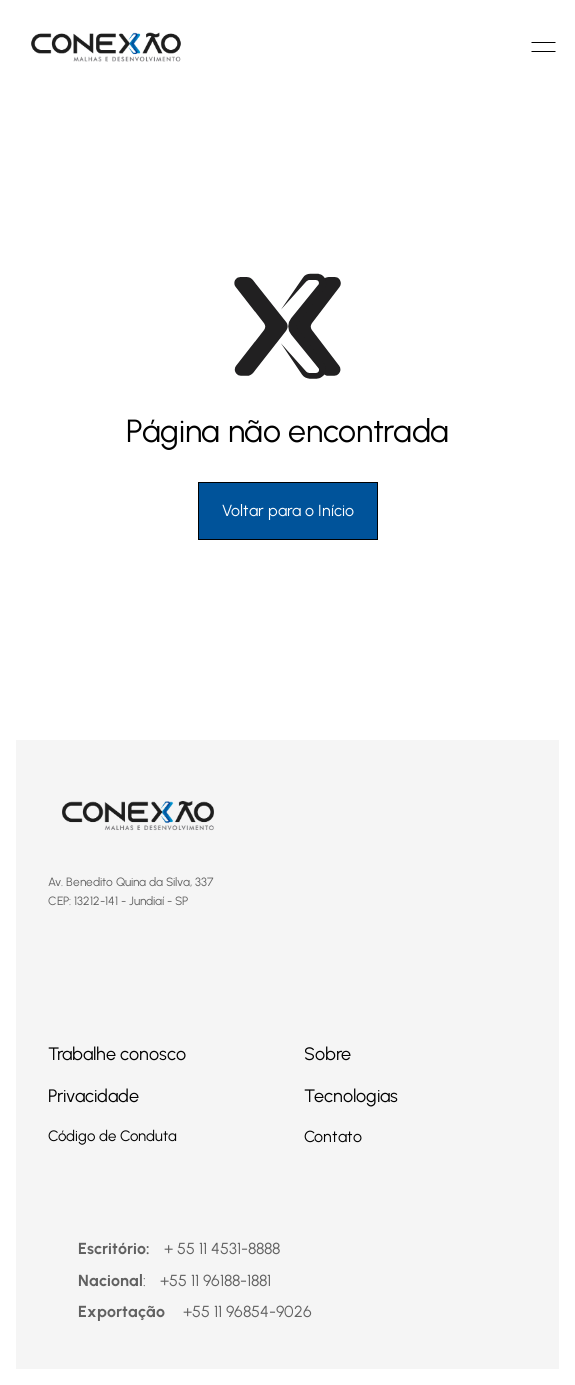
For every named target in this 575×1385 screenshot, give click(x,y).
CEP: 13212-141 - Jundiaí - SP (118, 901)
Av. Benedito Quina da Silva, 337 (135, 882)
